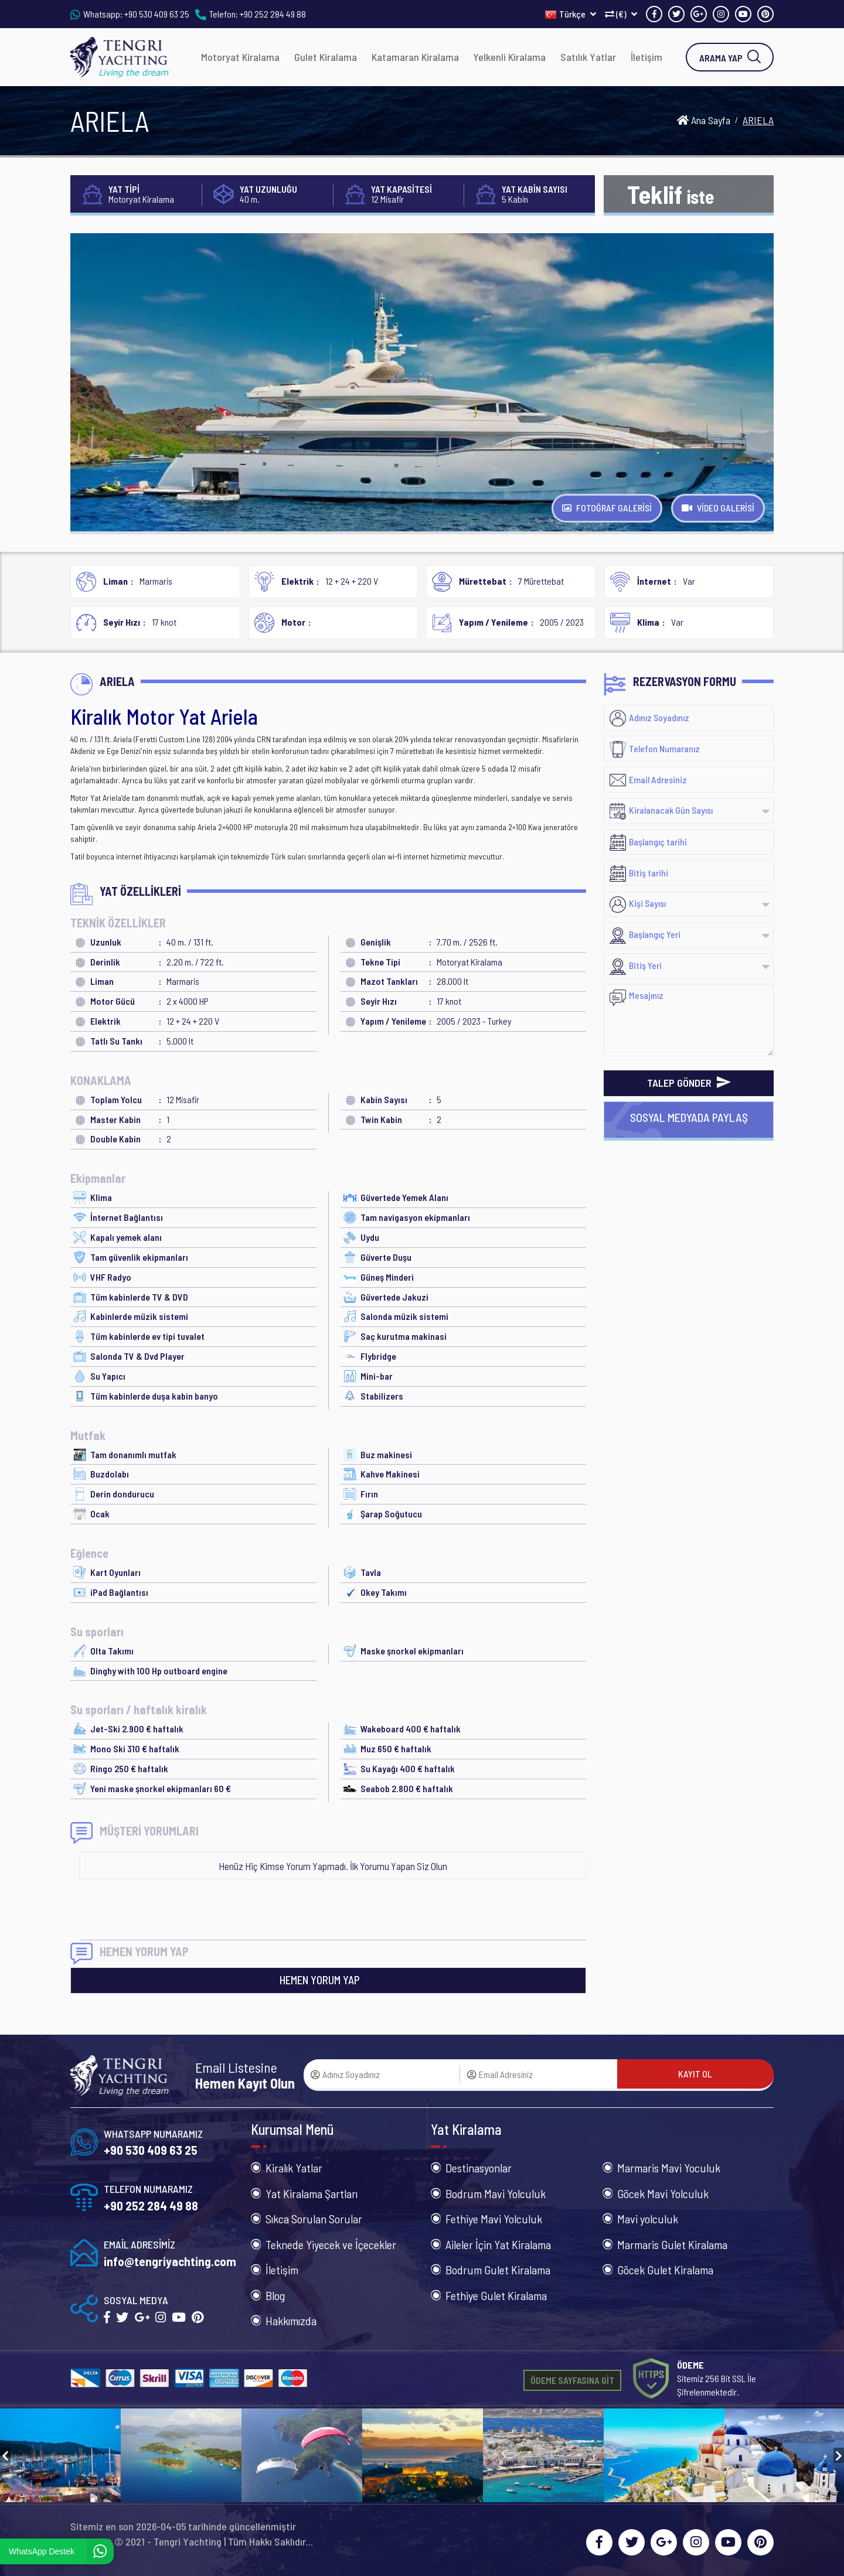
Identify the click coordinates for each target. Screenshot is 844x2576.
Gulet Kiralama (325, 56)
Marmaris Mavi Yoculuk (668, 2168)
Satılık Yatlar (588, 56)
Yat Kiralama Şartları (312, 2193)
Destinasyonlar (478, 2168)
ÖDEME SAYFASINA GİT (572, 2380)
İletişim (646, 56)
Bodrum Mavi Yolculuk (495, 2193)
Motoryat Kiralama (240, 56)
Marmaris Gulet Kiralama (672, 2244)
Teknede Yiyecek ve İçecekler (331, 2244)
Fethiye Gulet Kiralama (496, 2295)
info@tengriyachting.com (170, 2261)
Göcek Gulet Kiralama (665, 2270)
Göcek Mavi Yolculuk (663, 2193)
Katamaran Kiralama (415, 56)
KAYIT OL (695, 2073)
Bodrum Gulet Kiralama (497, 2270)
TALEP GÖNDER (689, 1082)
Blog (275, 2295)
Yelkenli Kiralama (509, 56)
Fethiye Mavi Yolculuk (493, 2219)
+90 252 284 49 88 (273, 13)
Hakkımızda (291, 2321)
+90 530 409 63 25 (156, 13)
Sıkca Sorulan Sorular (314, 2219)
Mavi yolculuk (647, 2219)
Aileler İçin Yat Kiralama (498, 2244)
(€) (621, 13)
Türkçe (570, 13)
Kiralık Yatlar (294, 2168)
